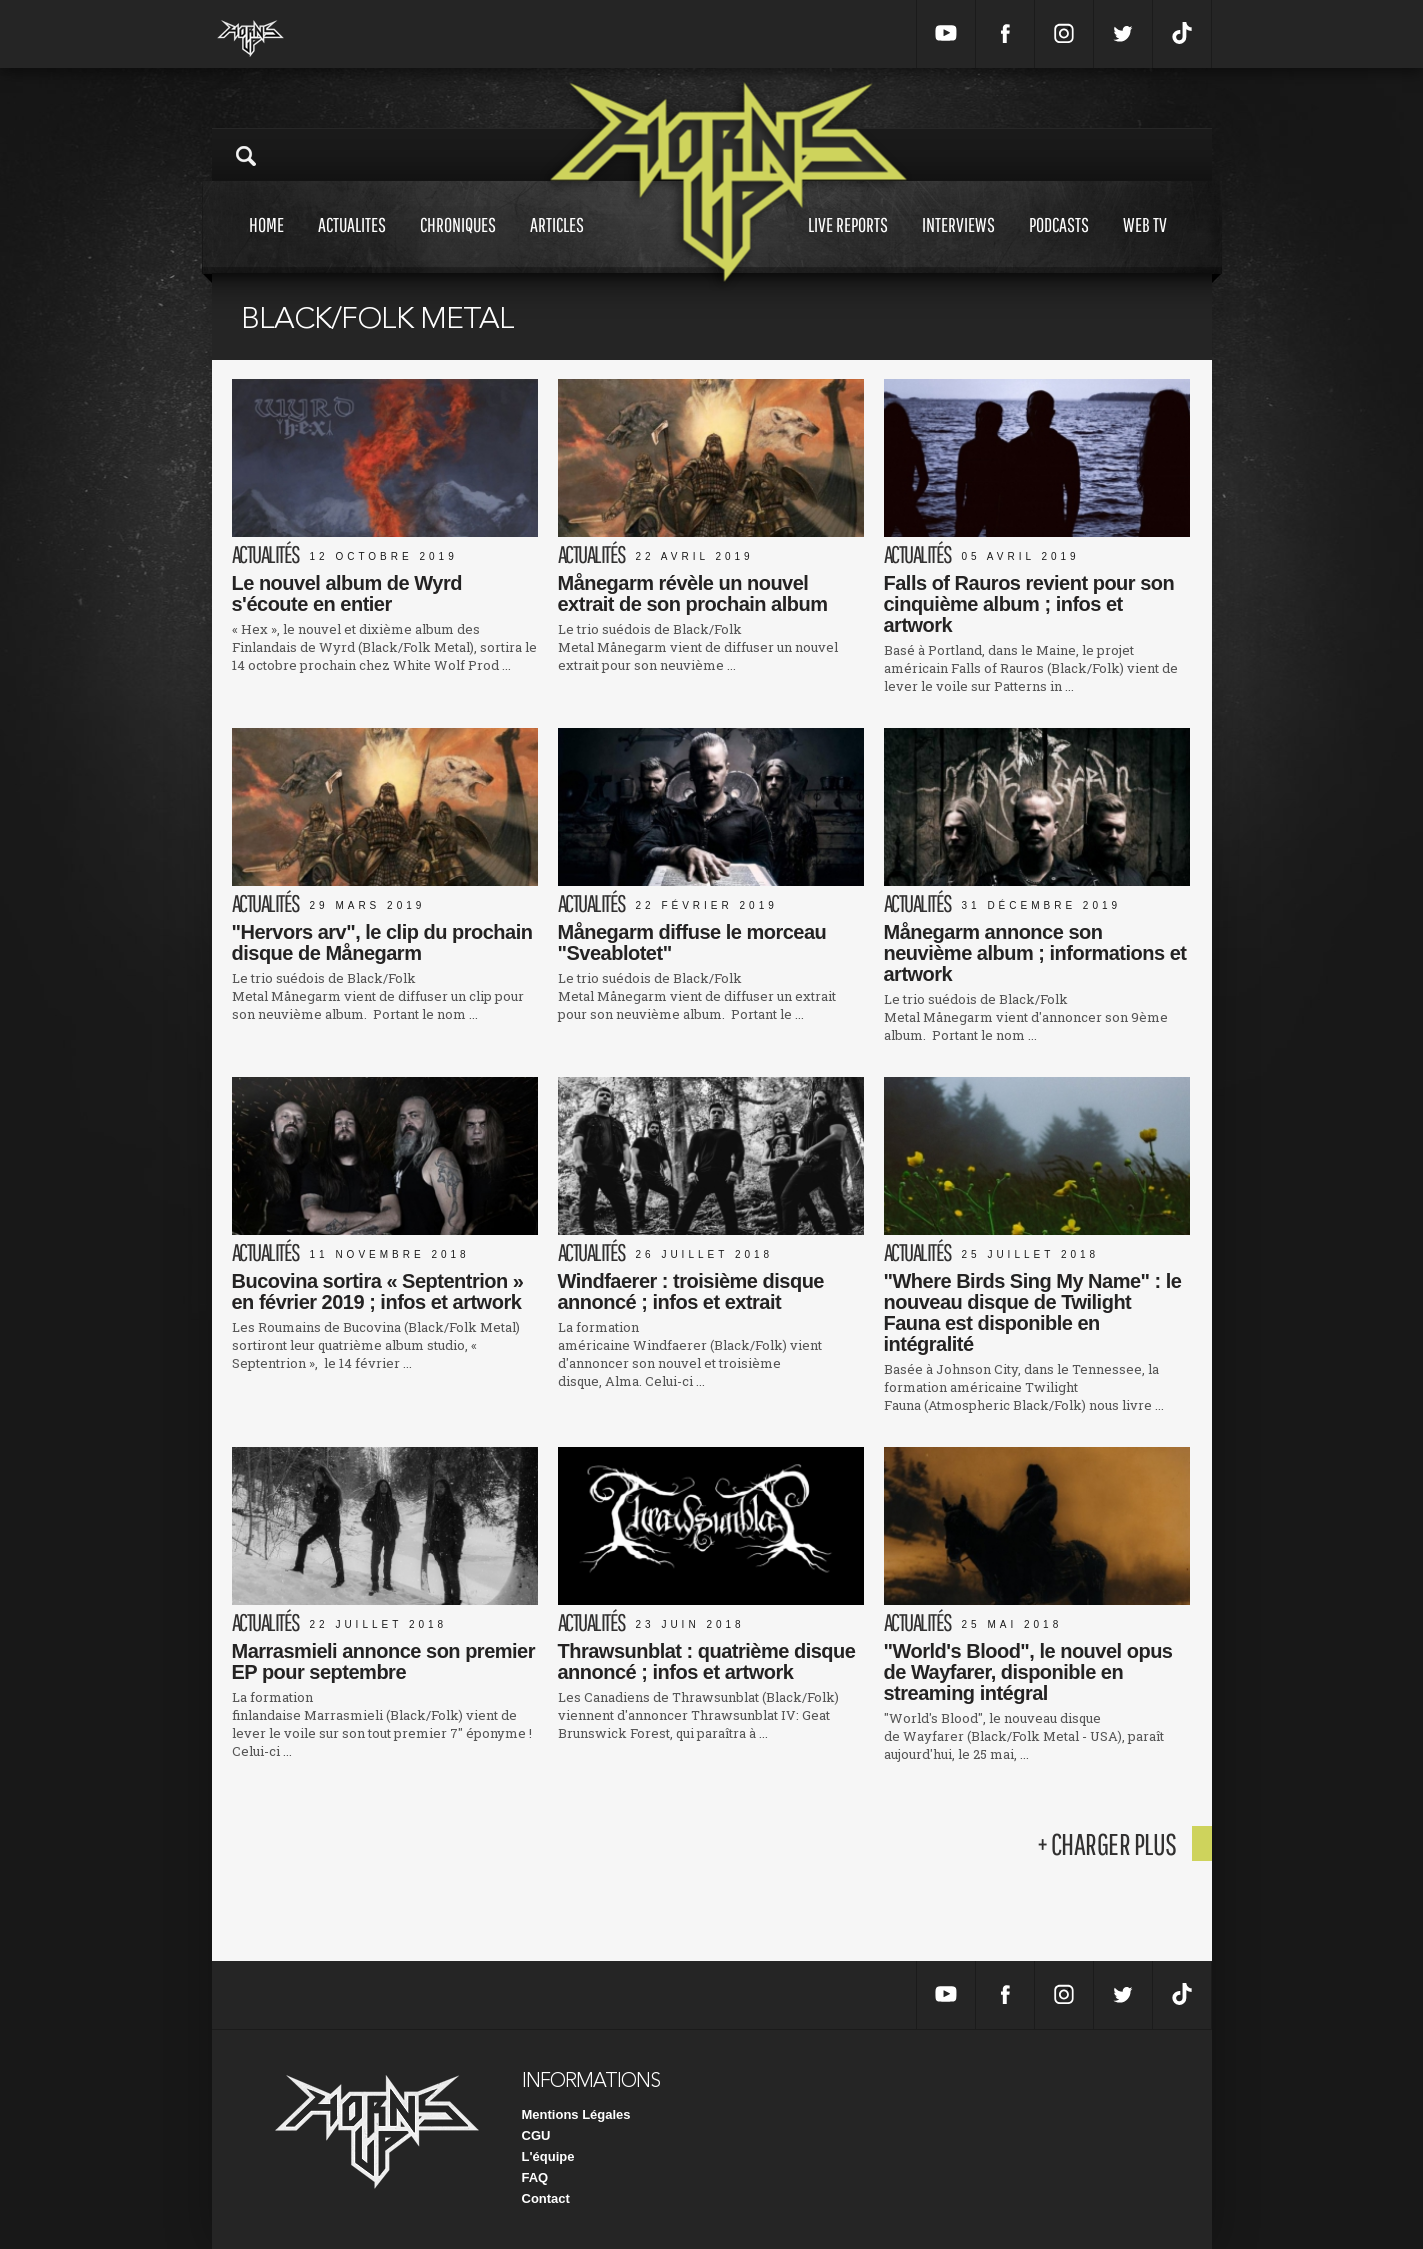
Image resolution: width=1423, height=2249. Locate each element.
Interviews (958, 243)
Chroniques (458, 243)
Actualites (352, 243)
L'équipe (548, 2156)
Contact (546, 2198)
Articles (557, 243)
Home (266, 243)
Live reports (848, 243)
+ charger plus (1107, 1843)
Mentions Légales (576, 2114)
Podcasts (1059, 243)
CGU (536, 2135)
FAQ (535, 2177)
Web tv (1145, 243)
